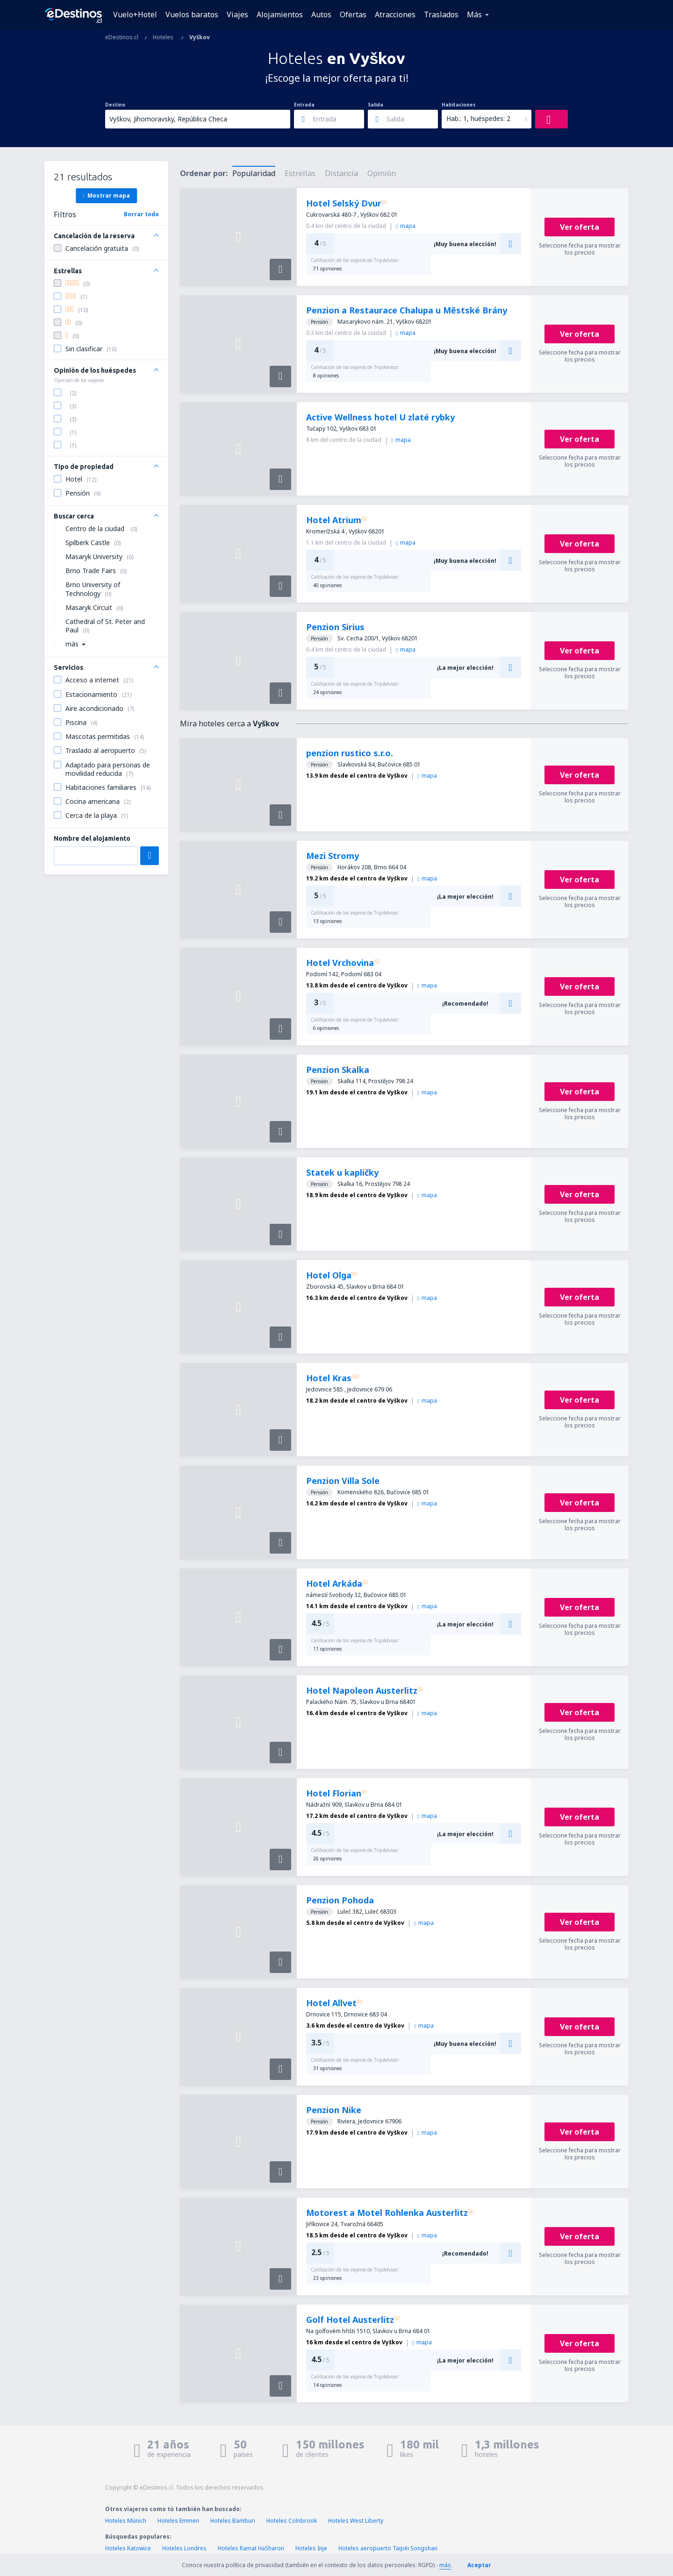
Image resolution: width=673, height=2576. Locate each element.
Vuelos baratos (191, 14)
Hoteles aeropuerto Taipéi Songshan (387, 2548)
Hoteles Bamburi (232, 2521)
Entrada (304, 104)
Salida (375, 104)
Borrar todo (141, 214)
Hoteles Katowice (128, 2548)
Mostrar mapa (106, 195)
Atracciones (395, 14)
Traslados (441, 14)
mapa (405, 226)
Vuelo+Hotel (135, 14)
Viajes (237, 14)
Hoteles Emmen (178, 2521)
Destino (115, 104)
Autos (321, 14)
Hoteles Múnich (125, 2521)
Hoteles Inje (311, 2548)
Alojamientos (280, 14)
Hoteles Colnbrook (291, 2521)
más (445, 2565)
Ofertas (353, 14)
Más (474, 14)
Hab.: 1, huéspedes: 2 (478, 118)
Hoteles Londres (184, 2548)
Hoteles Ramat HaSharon (251, 2548)
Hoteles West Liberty (355, 2521)
